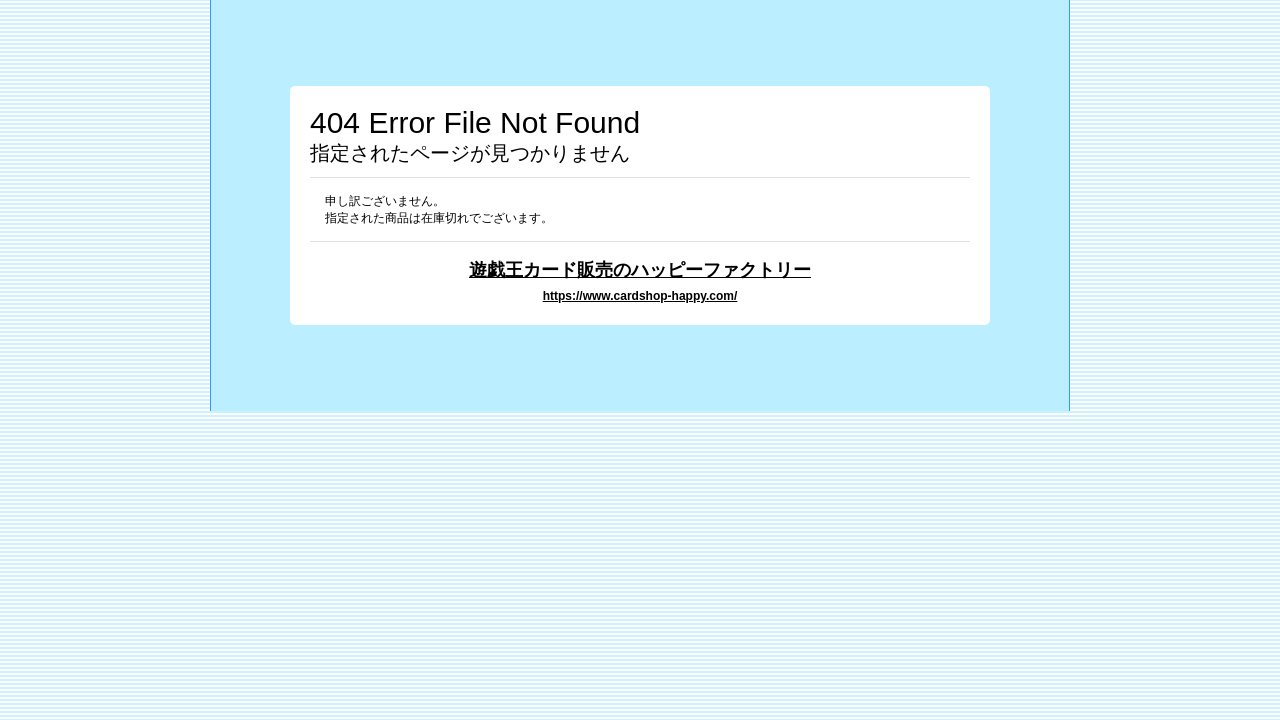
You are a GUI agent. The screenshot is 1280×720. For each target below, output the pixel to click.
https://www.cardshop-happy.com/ (640, 296)
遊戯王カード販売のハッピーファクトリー (640, 269)
